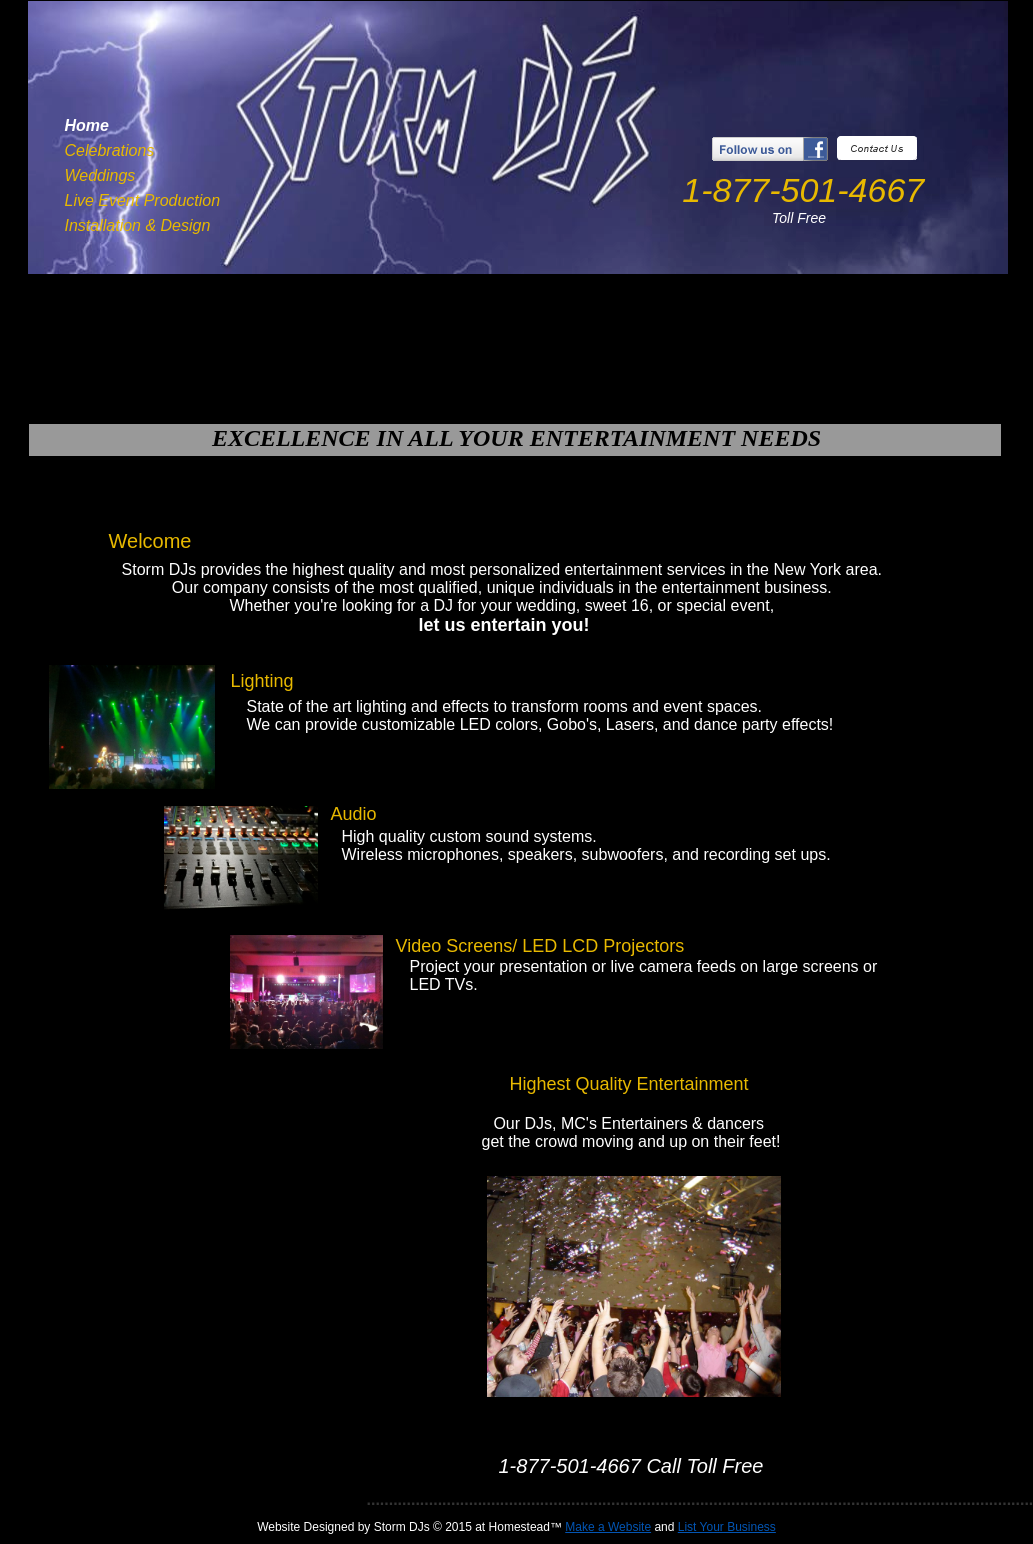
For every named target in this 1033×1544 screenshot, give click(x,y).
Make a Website (608, 1527)
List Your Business (727, 1527)
